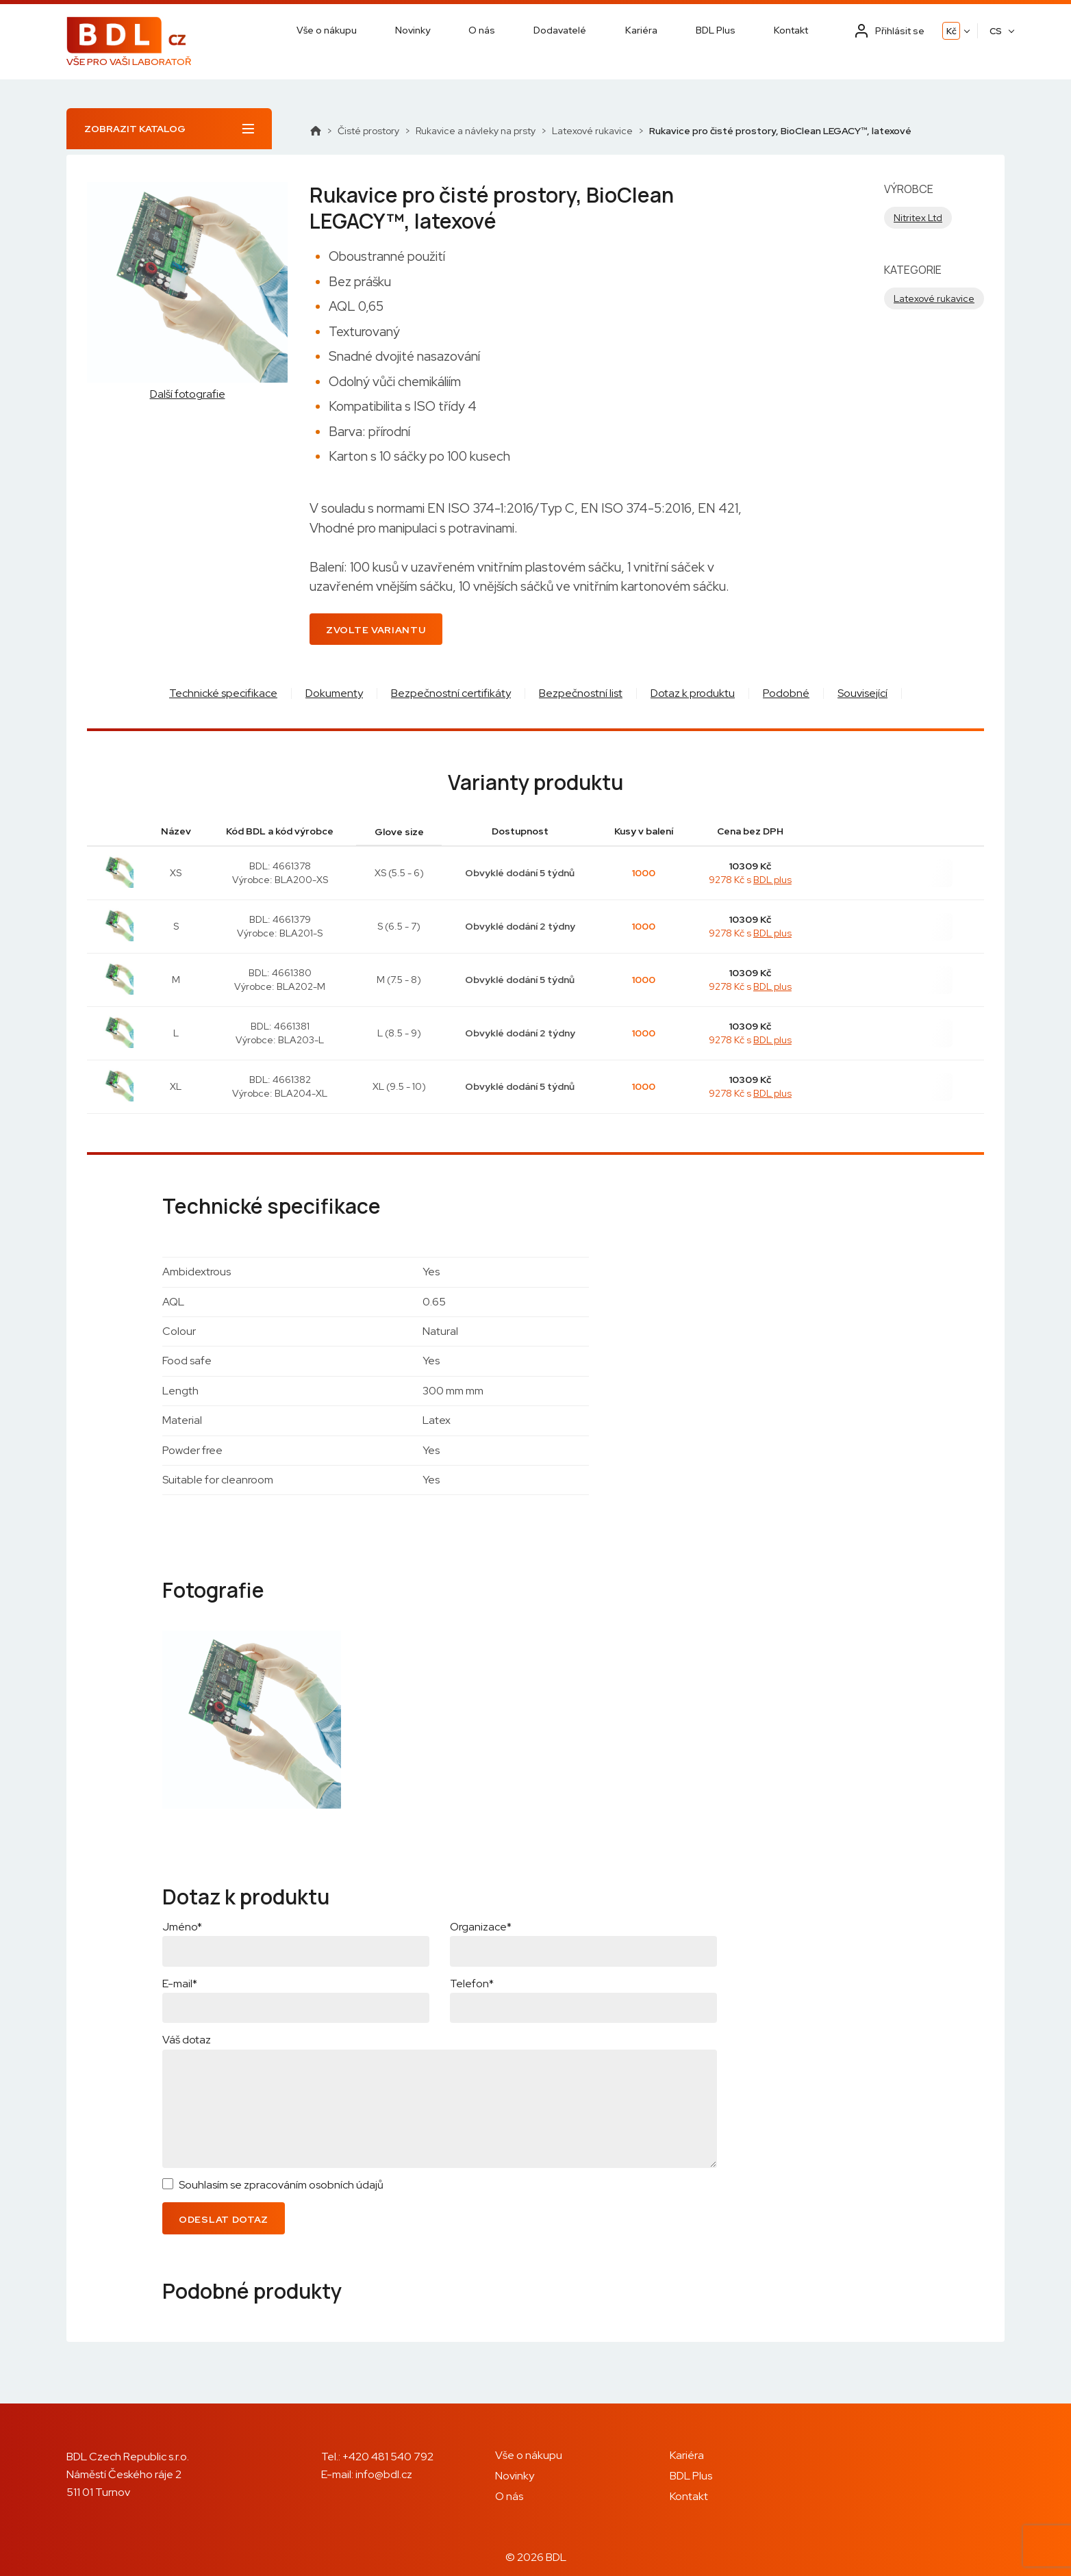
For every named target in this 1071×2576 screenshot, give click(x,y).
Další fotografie (187, 394)
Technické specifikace (223, 693)
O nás (481, 30)
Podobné (786, 693)
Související (862, 693)
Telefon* (472, 1983)
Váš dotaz (186, 2039)
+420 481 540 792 (387, 2456)
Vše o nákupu (327, 30)
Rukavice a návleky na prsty (476, 131)
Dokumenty (334, 693)
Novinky (412, 30)
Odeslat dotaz (223, 2219)
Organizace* (481, 1927)
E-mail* (179, 1983)
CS (996, 31)
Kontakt (791, 30)
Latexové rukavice (592, 131)
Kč (951, 31)
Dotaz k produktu (693, 693)
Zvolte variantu (376, 630)
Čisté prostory (368, 131)
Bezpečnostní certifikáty (451, 693)
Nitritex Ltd (918, 218)
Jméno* (182, 1927)
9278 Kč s (750, 879)
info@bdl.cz (383, 2474)
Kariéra (641, 30)
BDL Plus (715, 30)
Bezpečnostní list (580, 693)
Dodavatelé (559, 30)
